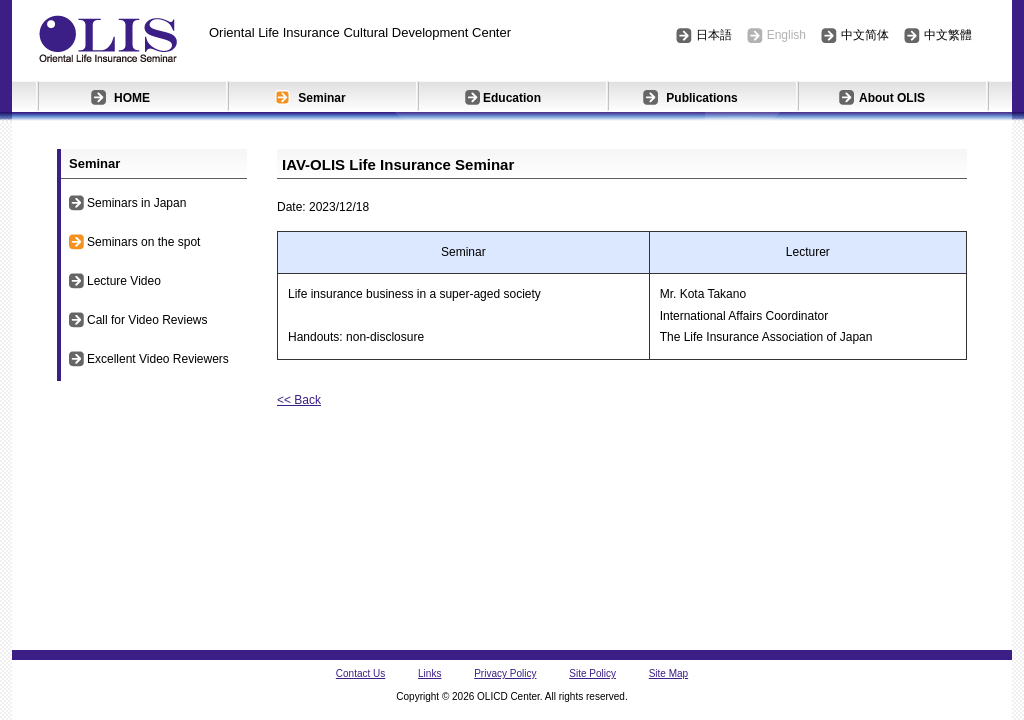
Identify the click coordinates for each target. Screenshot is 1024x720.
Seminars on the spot (143, 242)
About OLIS (892, 98)
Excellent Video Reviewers (158, 359)
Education (512, 98)
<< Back (299, 400)
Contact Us (360, 673)
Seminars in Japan (136, 203)
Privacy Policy (505, 673)
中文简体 (865, 35)
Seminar (321, 98)
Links (429, 673)
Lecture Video (124, 281)
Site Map (668, 673)
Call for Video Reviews (147, 320)
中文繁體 (948, 35)
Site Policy (592, 673)
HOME (132, 98)
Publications (701, 98)
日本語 (714, 35)
